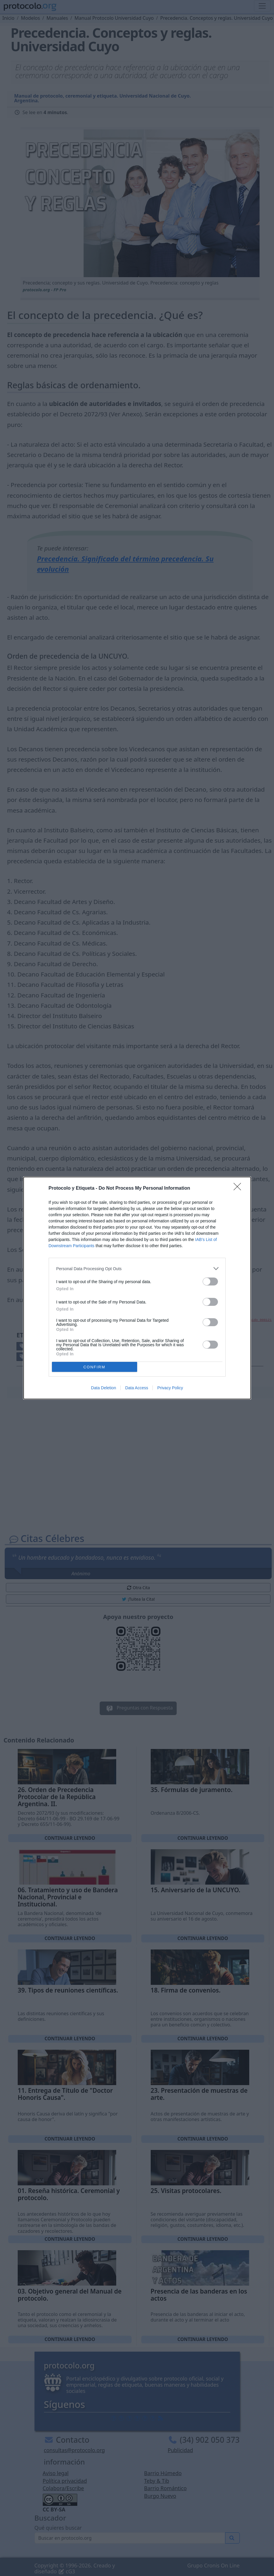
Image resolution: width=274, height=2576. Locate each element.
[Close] (239, 1188)
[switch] (210, 1281)
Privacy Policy (170, 1387)
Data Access (136, 1387)
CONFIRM (94, 1367)
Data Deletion (103, 1387)
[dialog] (137, 1288)
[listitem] (137, 1268)
